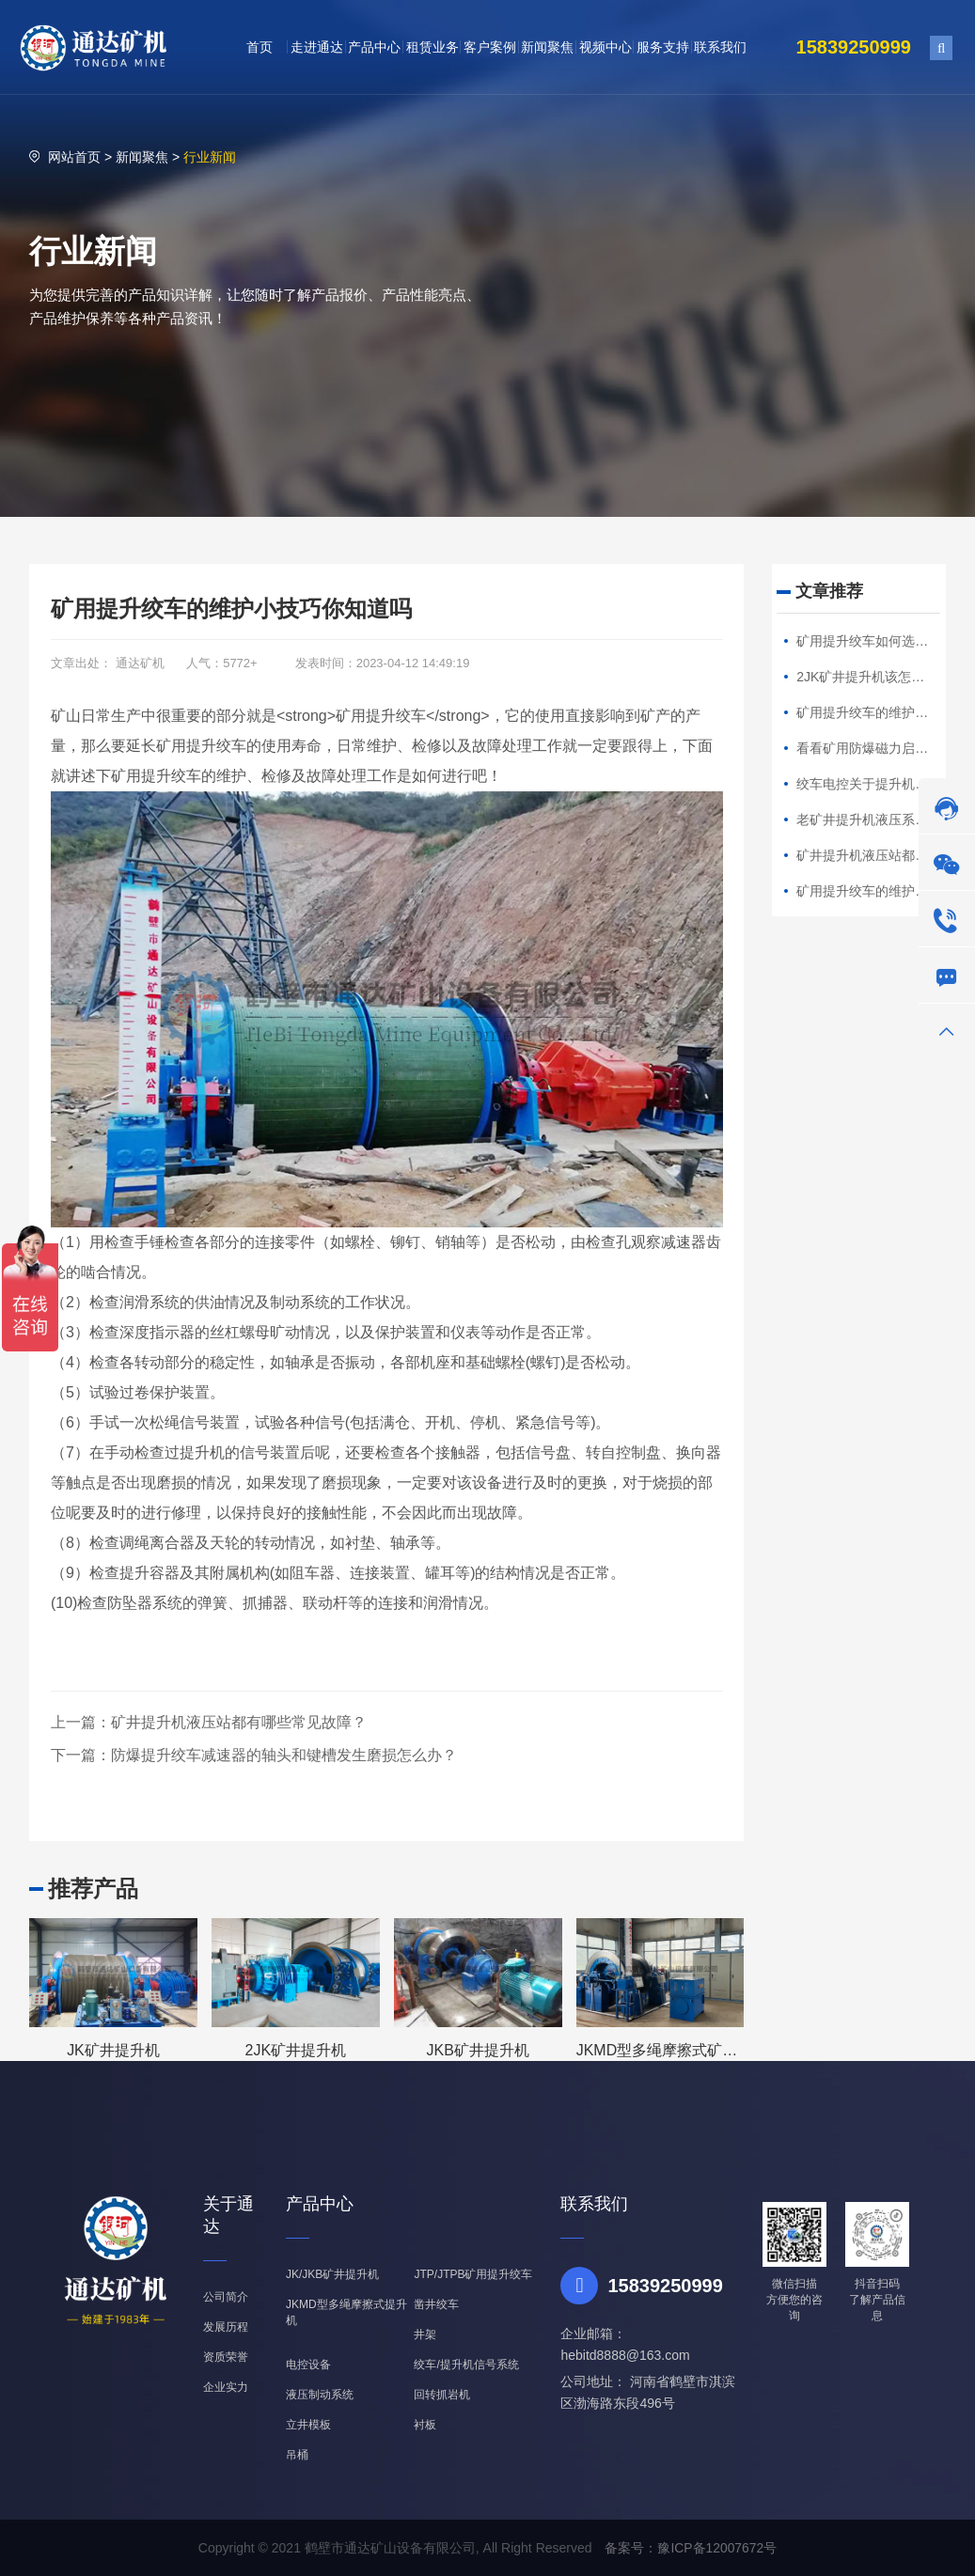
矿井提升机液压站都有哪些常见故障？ (239, 1722)
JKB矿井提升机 (478, 2050)
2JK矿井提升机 (296, 2050)
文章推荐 (829, 591)
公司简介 (225, 2296)
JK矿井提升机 (113, 2050)
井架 (425, 2334)
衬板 (425, 2424)
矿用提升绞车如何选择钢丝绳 (881, 640)
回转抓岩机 (442, 2394)
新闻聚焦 (142, 156)
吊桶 (297, 2454)
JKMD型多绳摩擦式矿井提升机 (679, 2050)
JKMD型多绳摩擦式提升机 (346, 2312)
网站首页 (74, 156)
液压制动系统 (320, 2394)
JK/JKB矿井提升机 (332, 2274)
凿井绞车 (436, 2304)
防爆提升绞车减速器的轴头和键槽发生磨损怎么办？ (284, 1755)
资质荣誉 (225, 2357)
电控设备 (308, 2364)
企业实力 (225, 2387)
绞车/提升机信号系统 (466, 2364)
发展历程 (225, 2327)
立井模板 (308, 2424)
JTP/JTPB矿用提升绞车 (473, 2274)
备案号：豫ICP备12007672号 (691, 2547)
